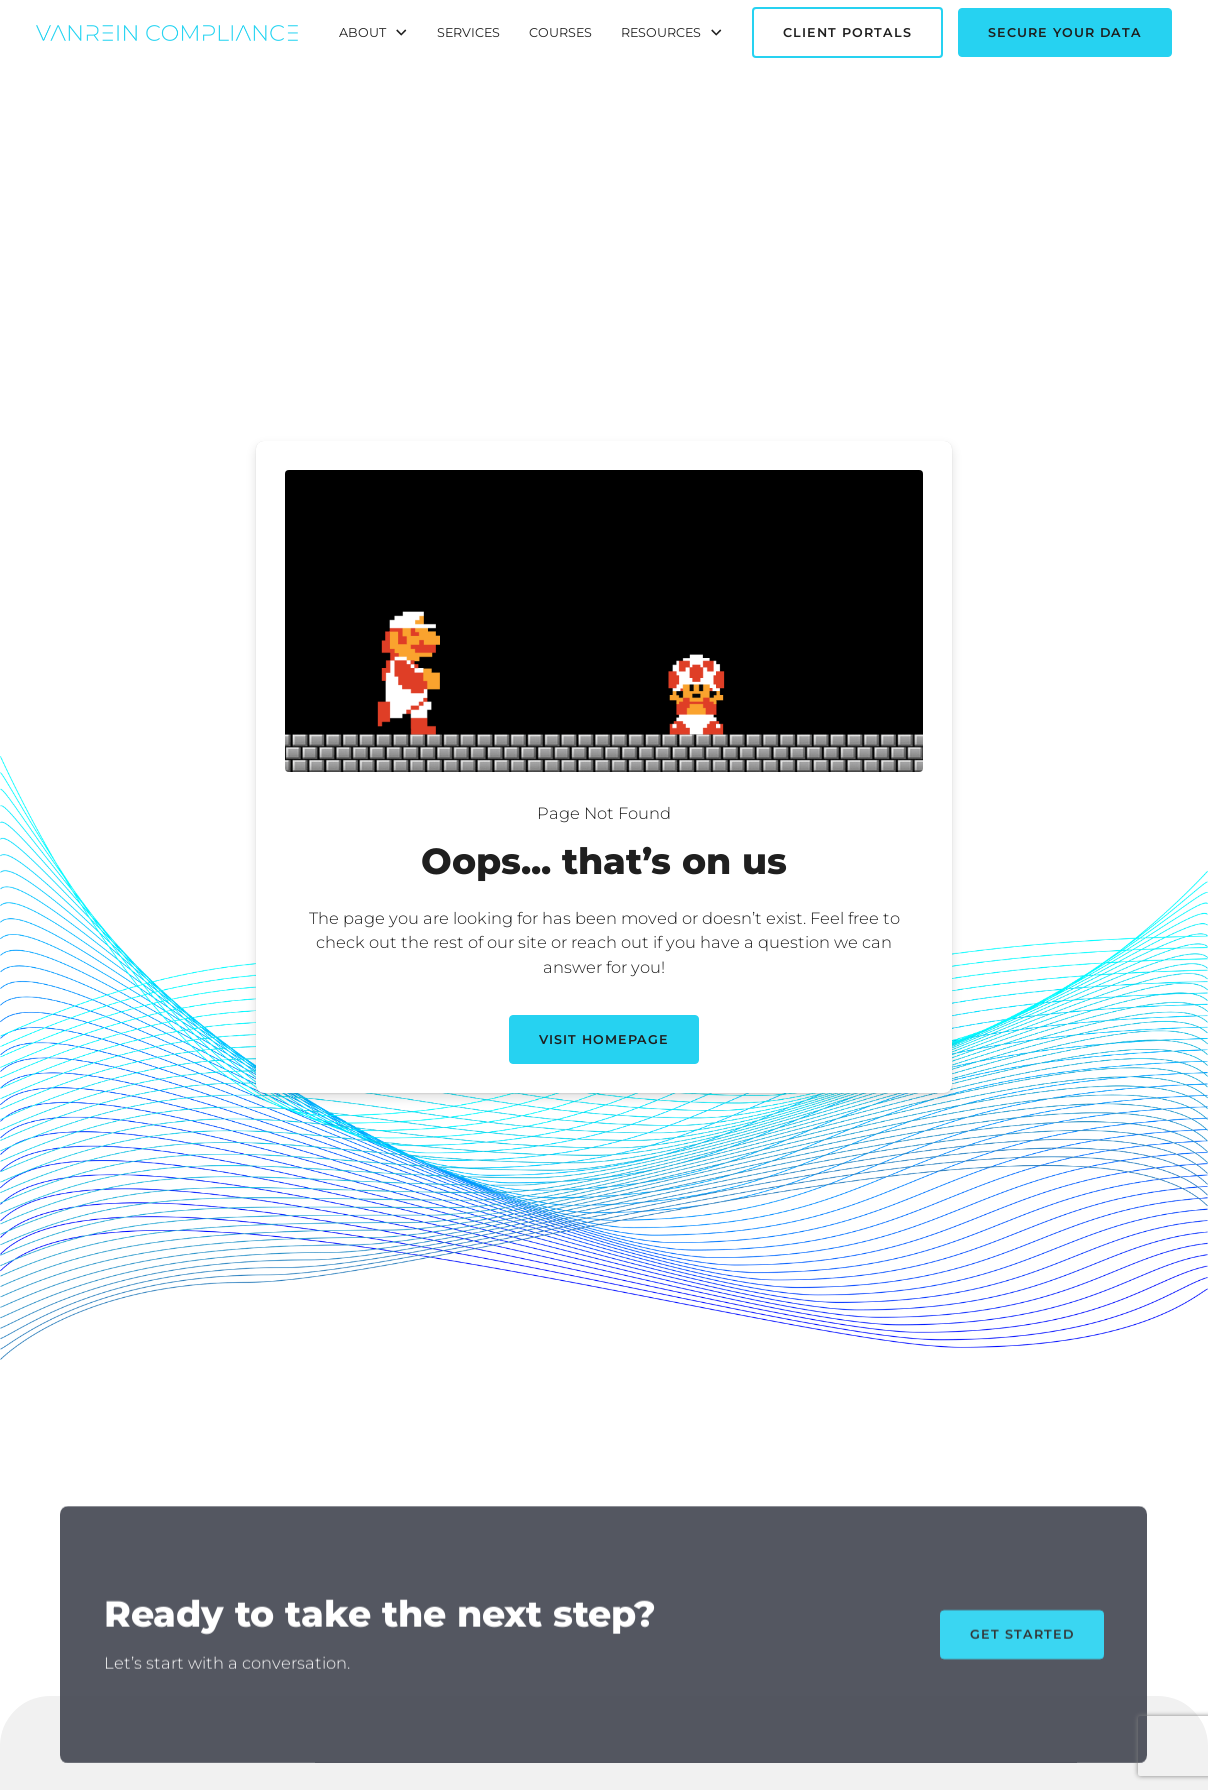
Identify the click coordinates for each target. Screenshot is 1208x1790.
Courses (560, 32)
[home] (166, 33)
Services (468, 32)
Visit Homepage (604, 1039)
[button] (374, 33)
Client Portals (847, 32)
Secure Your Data (1065, 32)
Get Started (1022, 1641)
